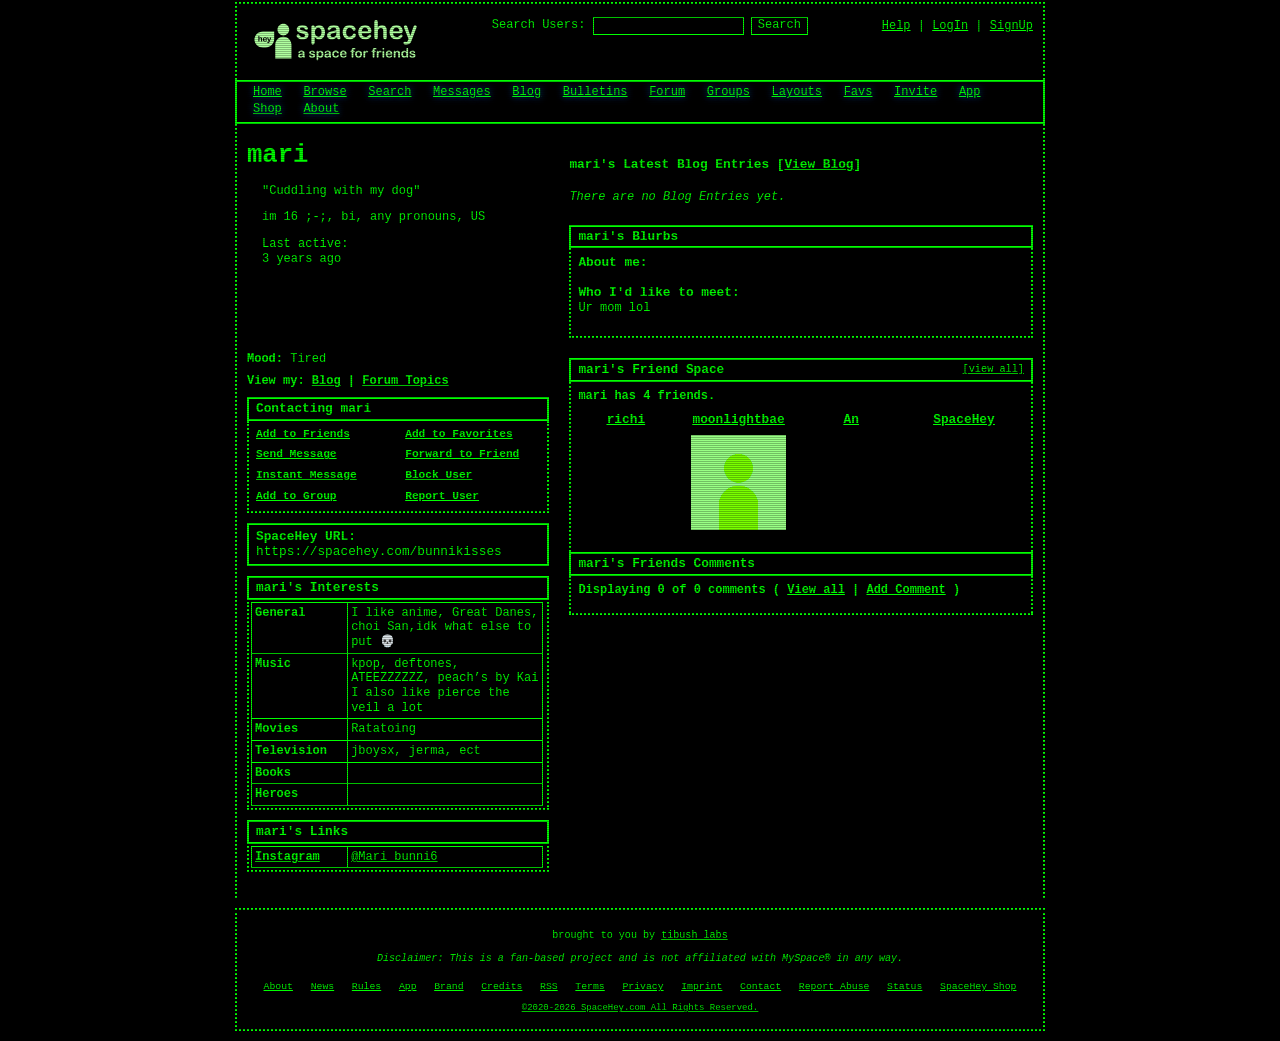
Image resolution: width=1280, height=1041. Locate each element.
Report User (442, 496)
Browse (324, 92)
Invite (915, 92)
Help (896, 26)
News (323, 986)
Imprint (701, 986)
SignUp (1011, 26)
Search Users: (539, 25)
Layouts (797, 92)
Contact (760, 986)
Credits (501, 986)
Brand (448, 986)
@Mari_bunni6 (394, 857)
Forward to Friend (462, 454)
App (970, 92)
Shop (267, 109)
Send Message (296, 454)
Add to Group (296, 496)
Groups (728, 92)
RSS (549, 986)
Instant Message (306, 475)
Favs (858, 92)
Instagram (287, 857)
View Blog (818, 164)
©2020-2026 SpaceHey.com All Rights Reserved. (640, 1008)
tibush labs (694, 935)
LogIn (950, 26)
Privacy (642, 986)
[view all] (993, 369)
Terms (589, 986)
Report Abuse (834, 986)
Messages (462, 92)
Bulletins (595, 92)
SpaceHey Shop (978, 986)
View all (816, 590)
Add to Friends (303, 434)
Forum (667, 92)
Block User (438, 475)
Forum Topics (405, 381)
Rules (366, 986)
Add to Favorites (458, 434)
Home (267, 92)
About (321, 109)
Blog (526, 92)
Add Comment (905, 590)
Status (904, 986)
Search (779, 25)
